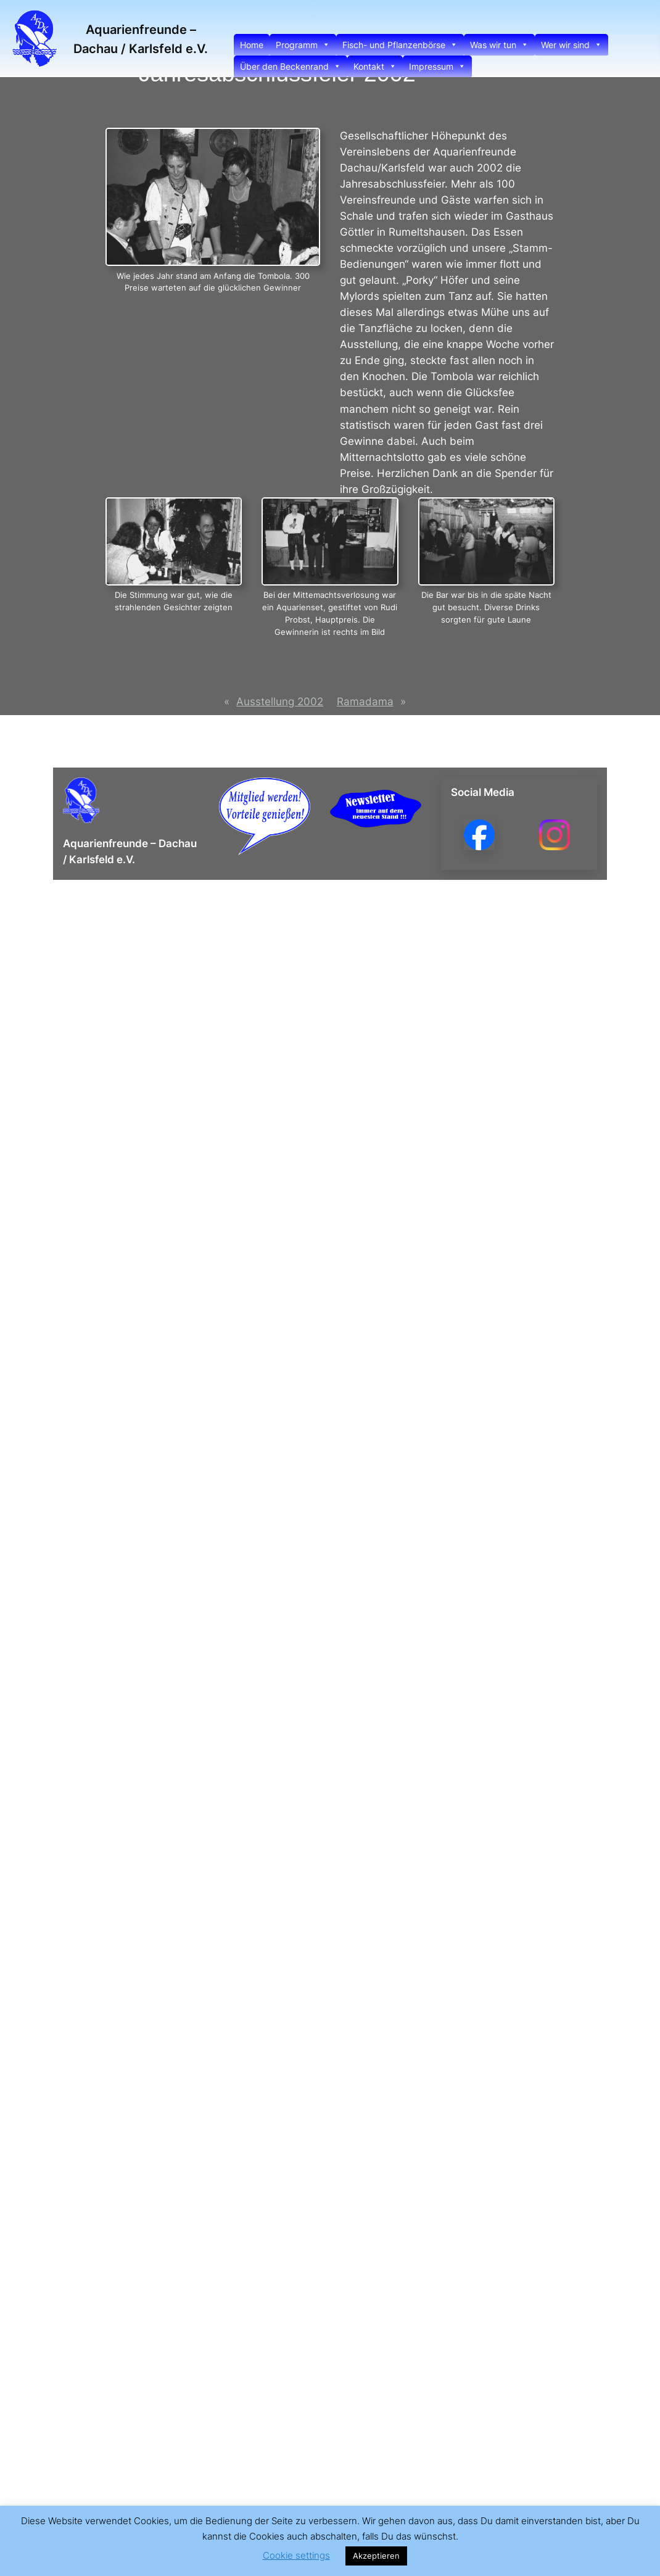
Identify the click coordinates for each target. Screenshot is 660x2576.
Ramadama (365, 701)
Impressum (437, 66)
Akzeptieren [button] (376, 2556)
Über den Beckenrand (290, 66)
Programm (303, 45)
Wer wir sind (571, 45)
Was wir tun (499, 45)
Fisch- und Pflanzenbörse (400, 45)
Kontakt (375, 66)
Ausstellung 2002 (279, 701)
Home (251, 44)
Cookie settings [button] (296, 2555)
